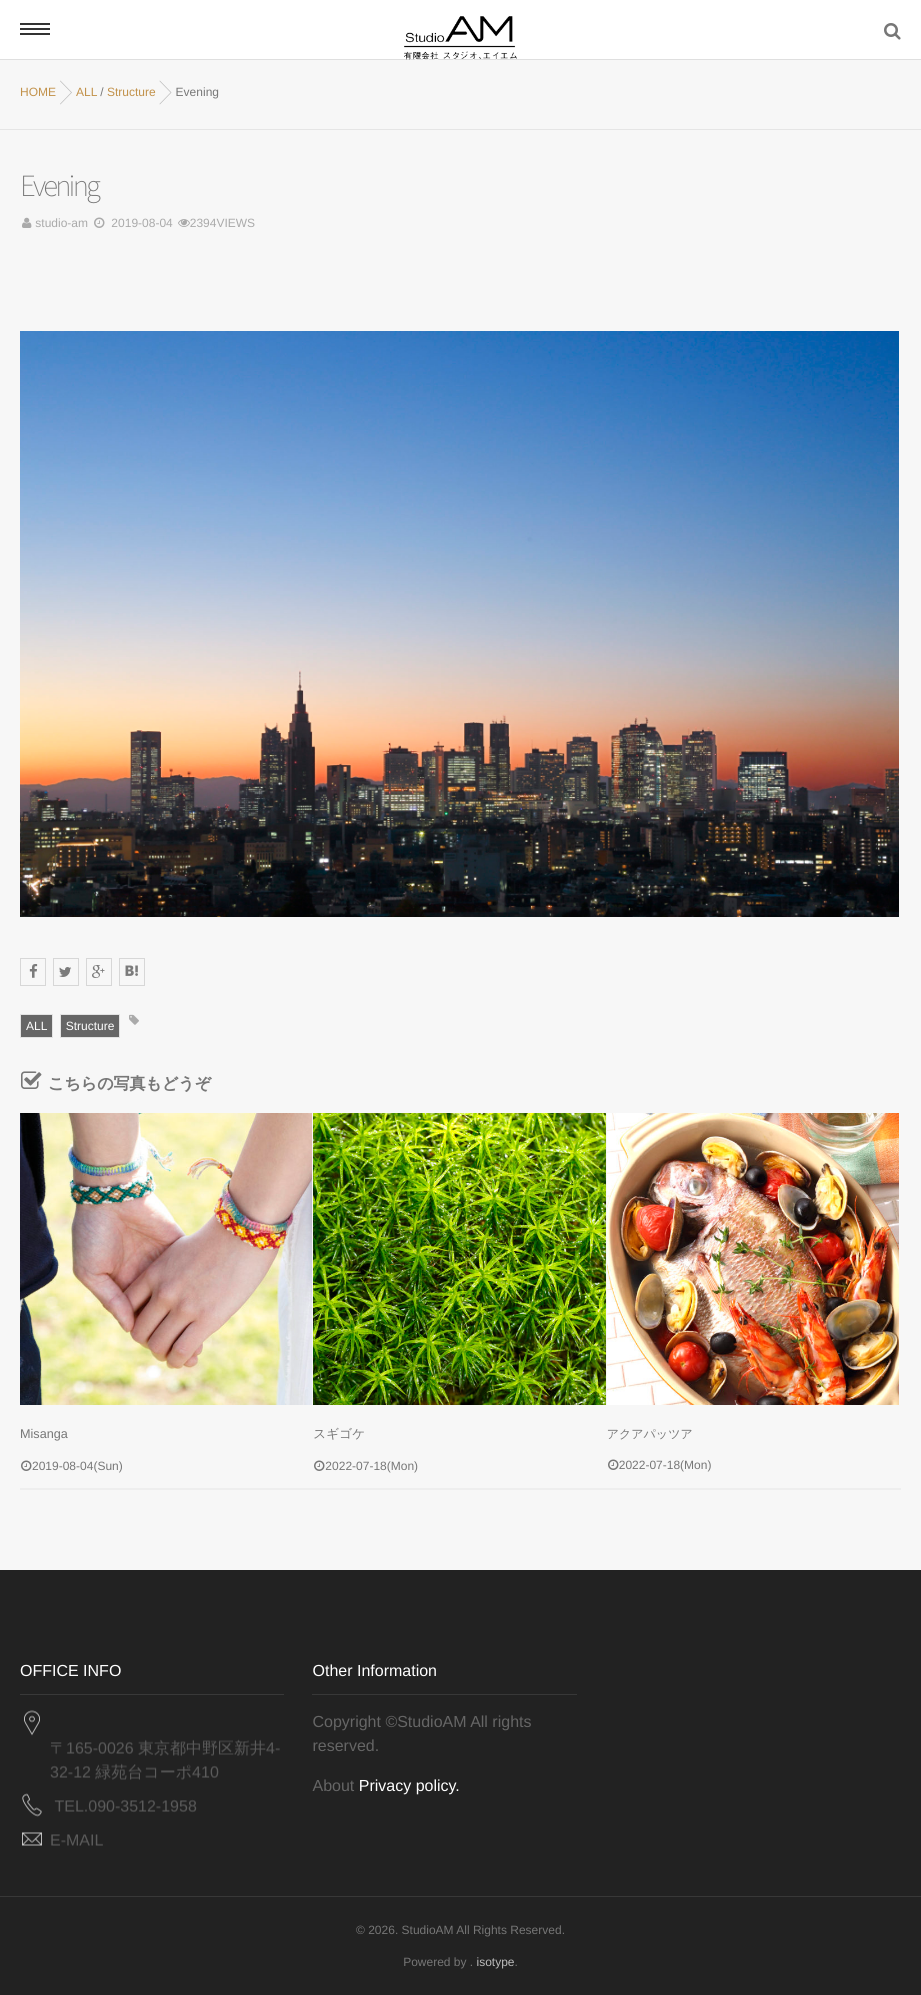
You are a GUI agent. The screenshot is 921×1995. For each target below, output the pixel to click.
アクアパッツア (650, 1434)
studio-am (61, 223)
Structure (90, 1026)
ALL (36, 1026)
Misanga (42, 1434)
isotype (496, 1961)
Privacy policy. (409, 1785)
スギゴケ (337, 1434)
